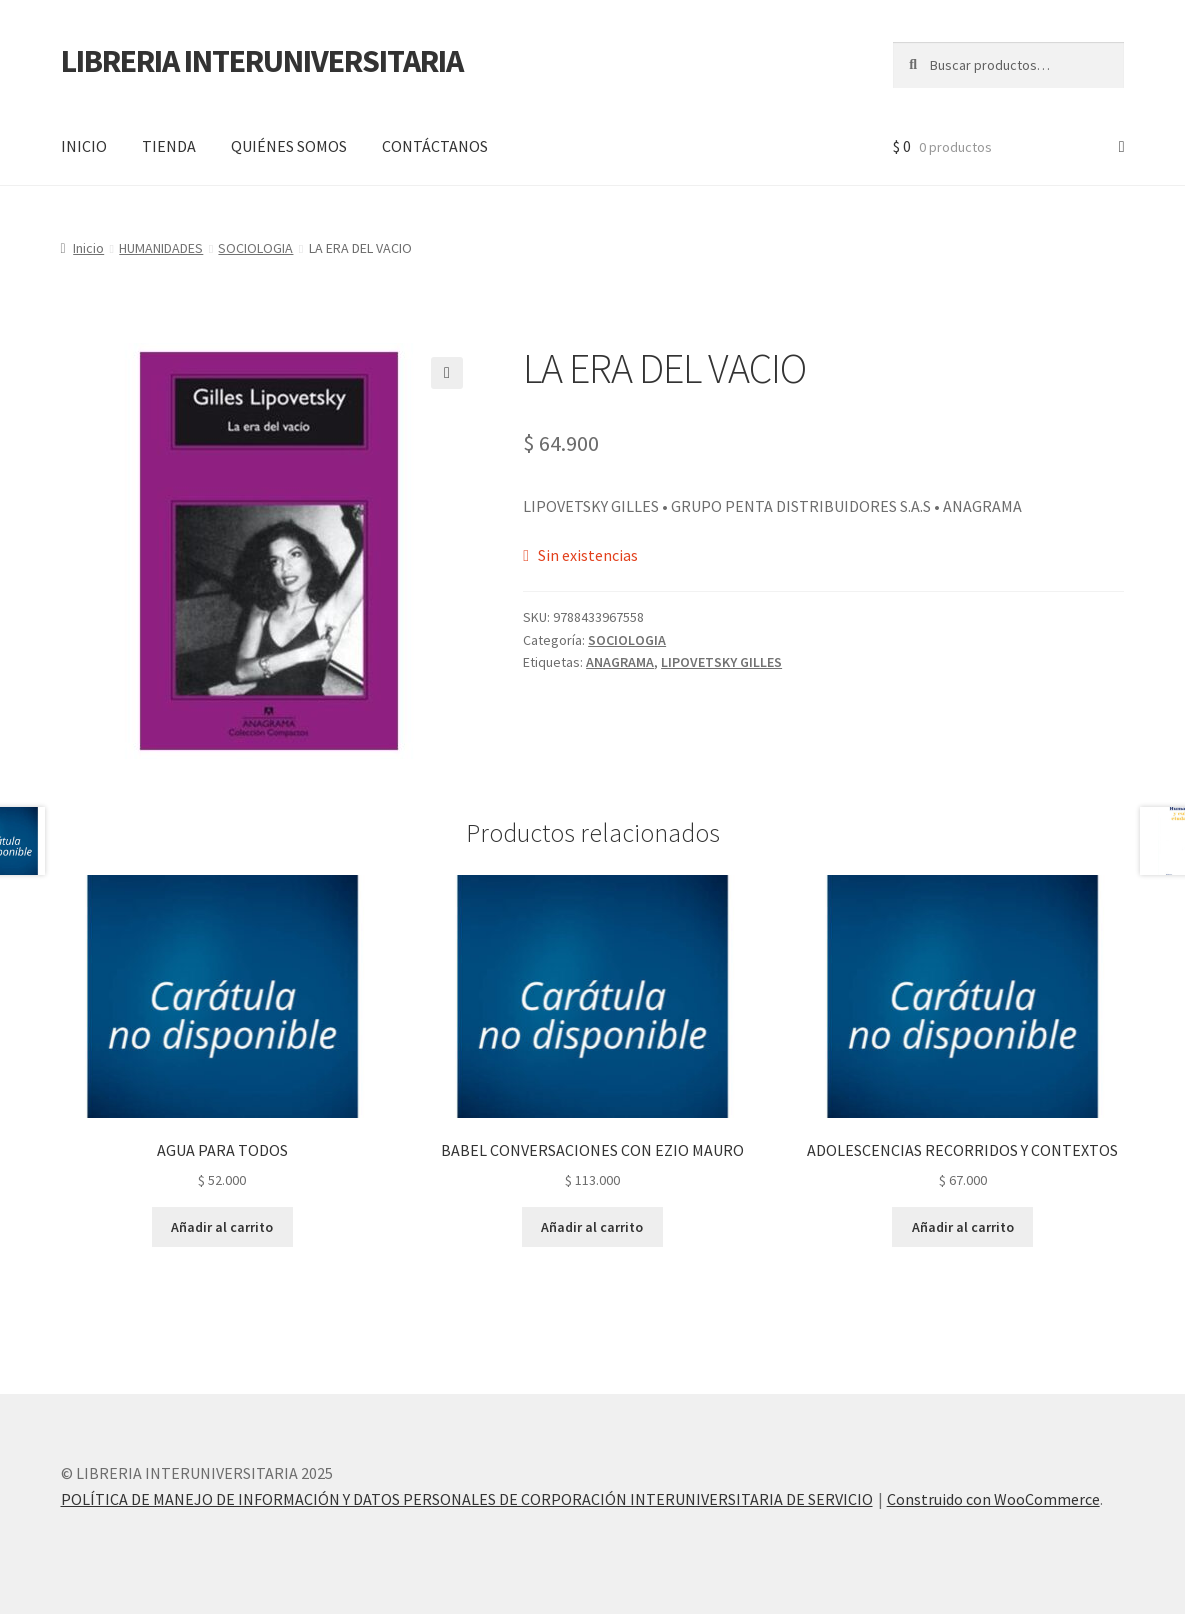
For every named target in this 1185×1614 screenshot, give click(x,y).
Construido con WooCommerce (993, 1499)
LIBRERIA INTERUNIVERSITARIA (262, 61)
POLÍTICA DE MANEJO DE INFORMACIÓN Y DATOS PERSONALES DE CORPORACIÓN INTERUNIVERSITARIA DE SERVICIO (467, 1499)
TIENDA (169, 146)
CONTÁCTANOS (435, 146)
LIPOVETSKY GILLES (721, 662)
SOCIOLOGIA (255, 248)
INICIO (84, 146)
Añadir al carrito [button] (222, 1227)
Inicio (88, 248)
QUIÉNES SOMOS (289, 146)
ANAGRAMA (620, 662)
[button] (447, 373)
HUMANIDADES (161, 248)
